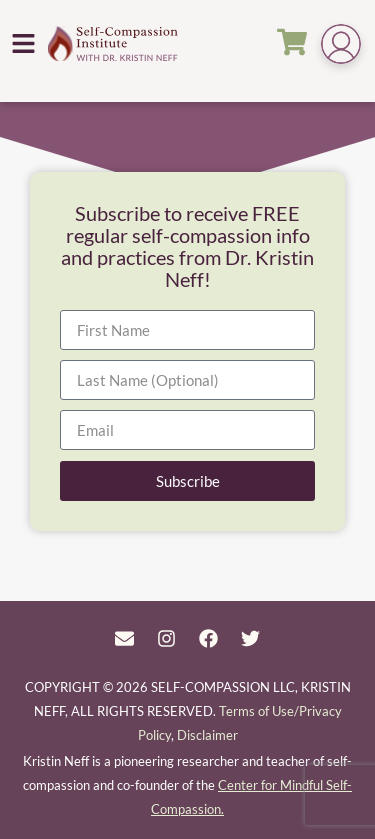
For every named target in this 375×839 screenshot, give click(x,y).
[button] (24, 43)
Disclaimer (207, 735)
